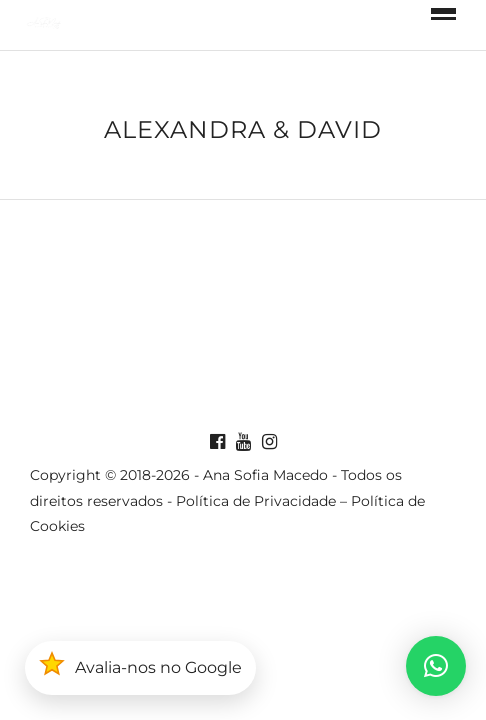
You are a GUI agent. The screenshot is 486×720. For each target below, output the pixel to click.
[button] (436, 666)
